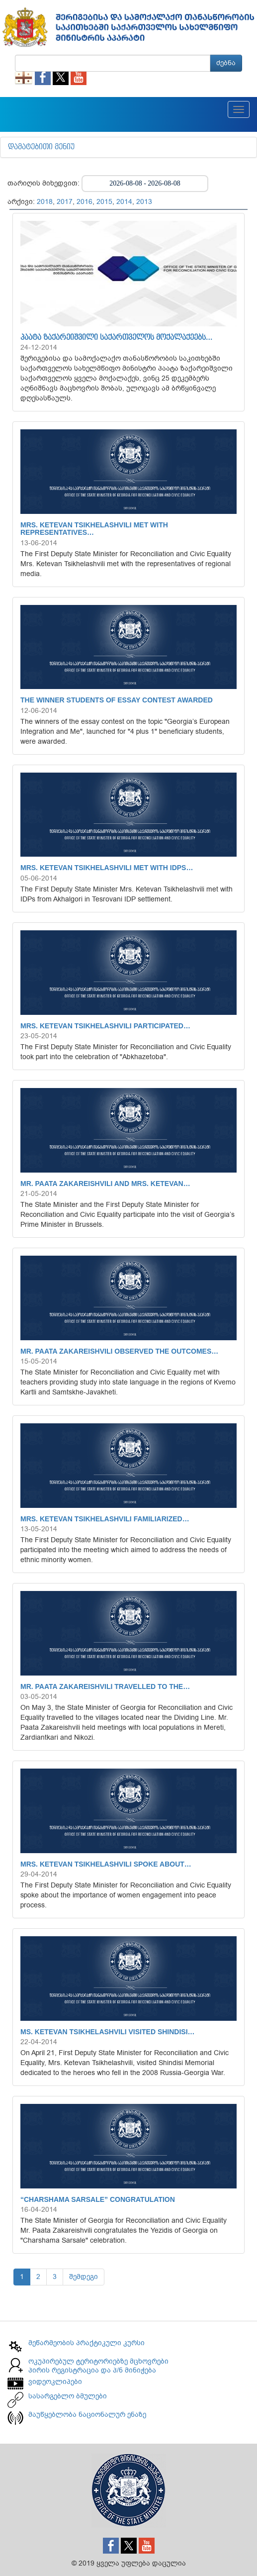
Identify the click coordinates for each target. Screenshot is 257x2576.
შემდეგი (83, 2276)
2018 (45, 201)
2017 (65, 201)
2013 (144, 201)
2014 (124, 201)
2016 (84, 201)
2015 (104, 201)
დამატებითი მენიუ (41, 147)
